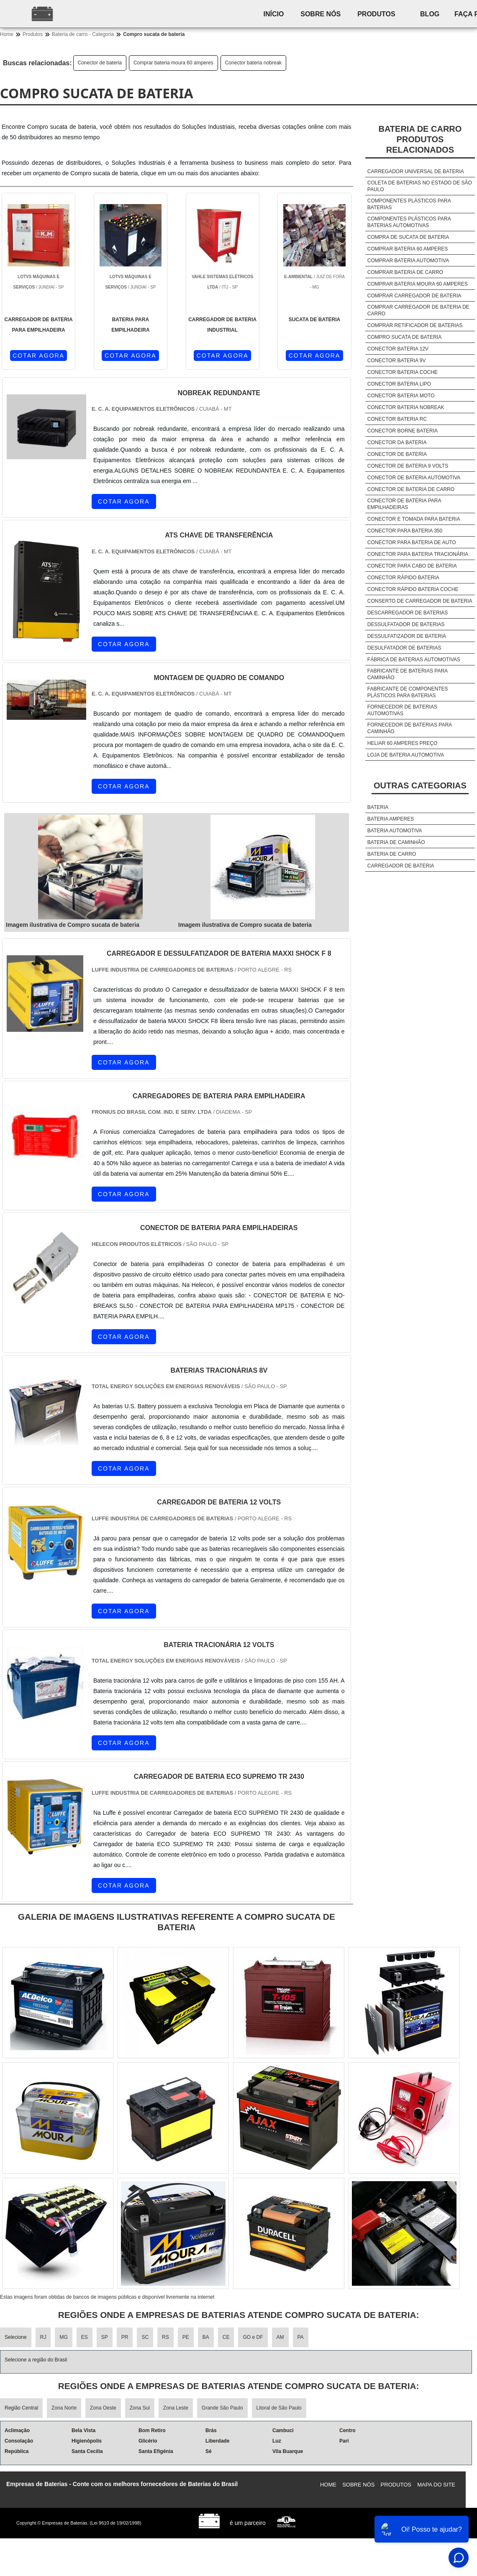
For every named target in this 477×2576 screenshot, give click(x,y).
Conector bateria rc (397, 419)
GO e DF (253, 2337)
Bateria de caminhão (396, 842)
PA (300, 2337)
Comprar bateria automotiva (408, 260)
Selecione (16, 2337)
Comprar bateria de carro (405, 272)
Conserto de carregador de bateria (419, 601)
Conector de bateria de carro (410, 489)
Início (274, 14)
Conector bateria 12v (397, 349)
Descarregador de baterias (407, 613)
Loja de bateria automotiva (405, 755)
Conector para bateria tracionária (417, 554)
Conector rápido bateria (403, 578)
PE (185, 2337)
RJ (43, 2337)
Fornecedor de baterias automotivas (402, 710)
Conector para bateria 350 (404, 531)
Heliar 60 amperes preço (402, 743)
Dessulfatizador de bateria (406, 636)
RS (165, 2337)
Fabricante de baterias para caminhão (407, 674)
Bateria (377, 807)
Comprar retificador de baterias (415, 325)
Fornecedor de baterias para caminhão (409, 728)
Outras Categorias (420, 785)
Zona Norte (64, 2408)
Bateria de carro (391, 854)
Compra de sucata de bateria (408, 237)
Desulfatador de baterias (404, 648)
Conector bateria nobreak (253, 63)
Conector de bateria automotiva (413, 478)
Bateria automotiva (394, 831)
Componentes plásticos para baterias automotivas (409, 222)
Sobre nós (321, 14)
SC (145, 2337)
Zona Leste (175, 2408)
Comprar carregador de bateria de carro (418, 310)
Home (328, 2484)
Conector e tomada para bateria (413, 519)
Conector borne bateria (402, 431)
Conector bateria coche (402, 372)
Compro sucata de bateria (404, 337)
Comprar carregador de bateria (414, 296)
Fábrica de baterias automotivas (413, 660)
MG (63, 2337)
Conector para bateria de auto (411, 542)
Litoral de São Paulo (279, 2408)
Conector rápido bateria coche (413, 589)
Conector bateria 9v (396, 360)
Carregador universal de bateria (415, 171)
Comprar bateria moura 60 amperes (173, 63)
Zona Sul (140, 2408)
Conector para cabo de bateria (412, 566)
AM (280, 2337)
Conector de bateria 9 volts (407, 466)
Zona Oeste (103, 2408)
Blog (430, 14)
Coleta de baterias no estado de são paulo (419, 186)
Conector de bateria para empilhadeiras (404, 504)
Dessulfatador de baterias (406, 624)
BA (206, 2337)
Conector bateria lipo (399, 384)
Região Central (21, 2408)
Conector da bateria (397, 442)
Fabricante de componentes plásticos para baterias (407, 692)
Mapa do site (436, 2484)
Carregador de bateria (400, 866)
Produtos (377, 14)
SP (104, 2337)
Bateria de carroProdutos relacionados (420, 139)
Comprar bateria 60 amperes (407, 249)
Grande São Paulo (222, 2408)
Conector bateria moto (401, 396)
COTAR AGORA (38, 355)
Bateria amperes (390, 819)
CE (226, 2337)
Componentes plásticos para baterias (409, 204)
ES (84, 2337)
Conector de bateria (100, 63)
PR (124, 2337)
